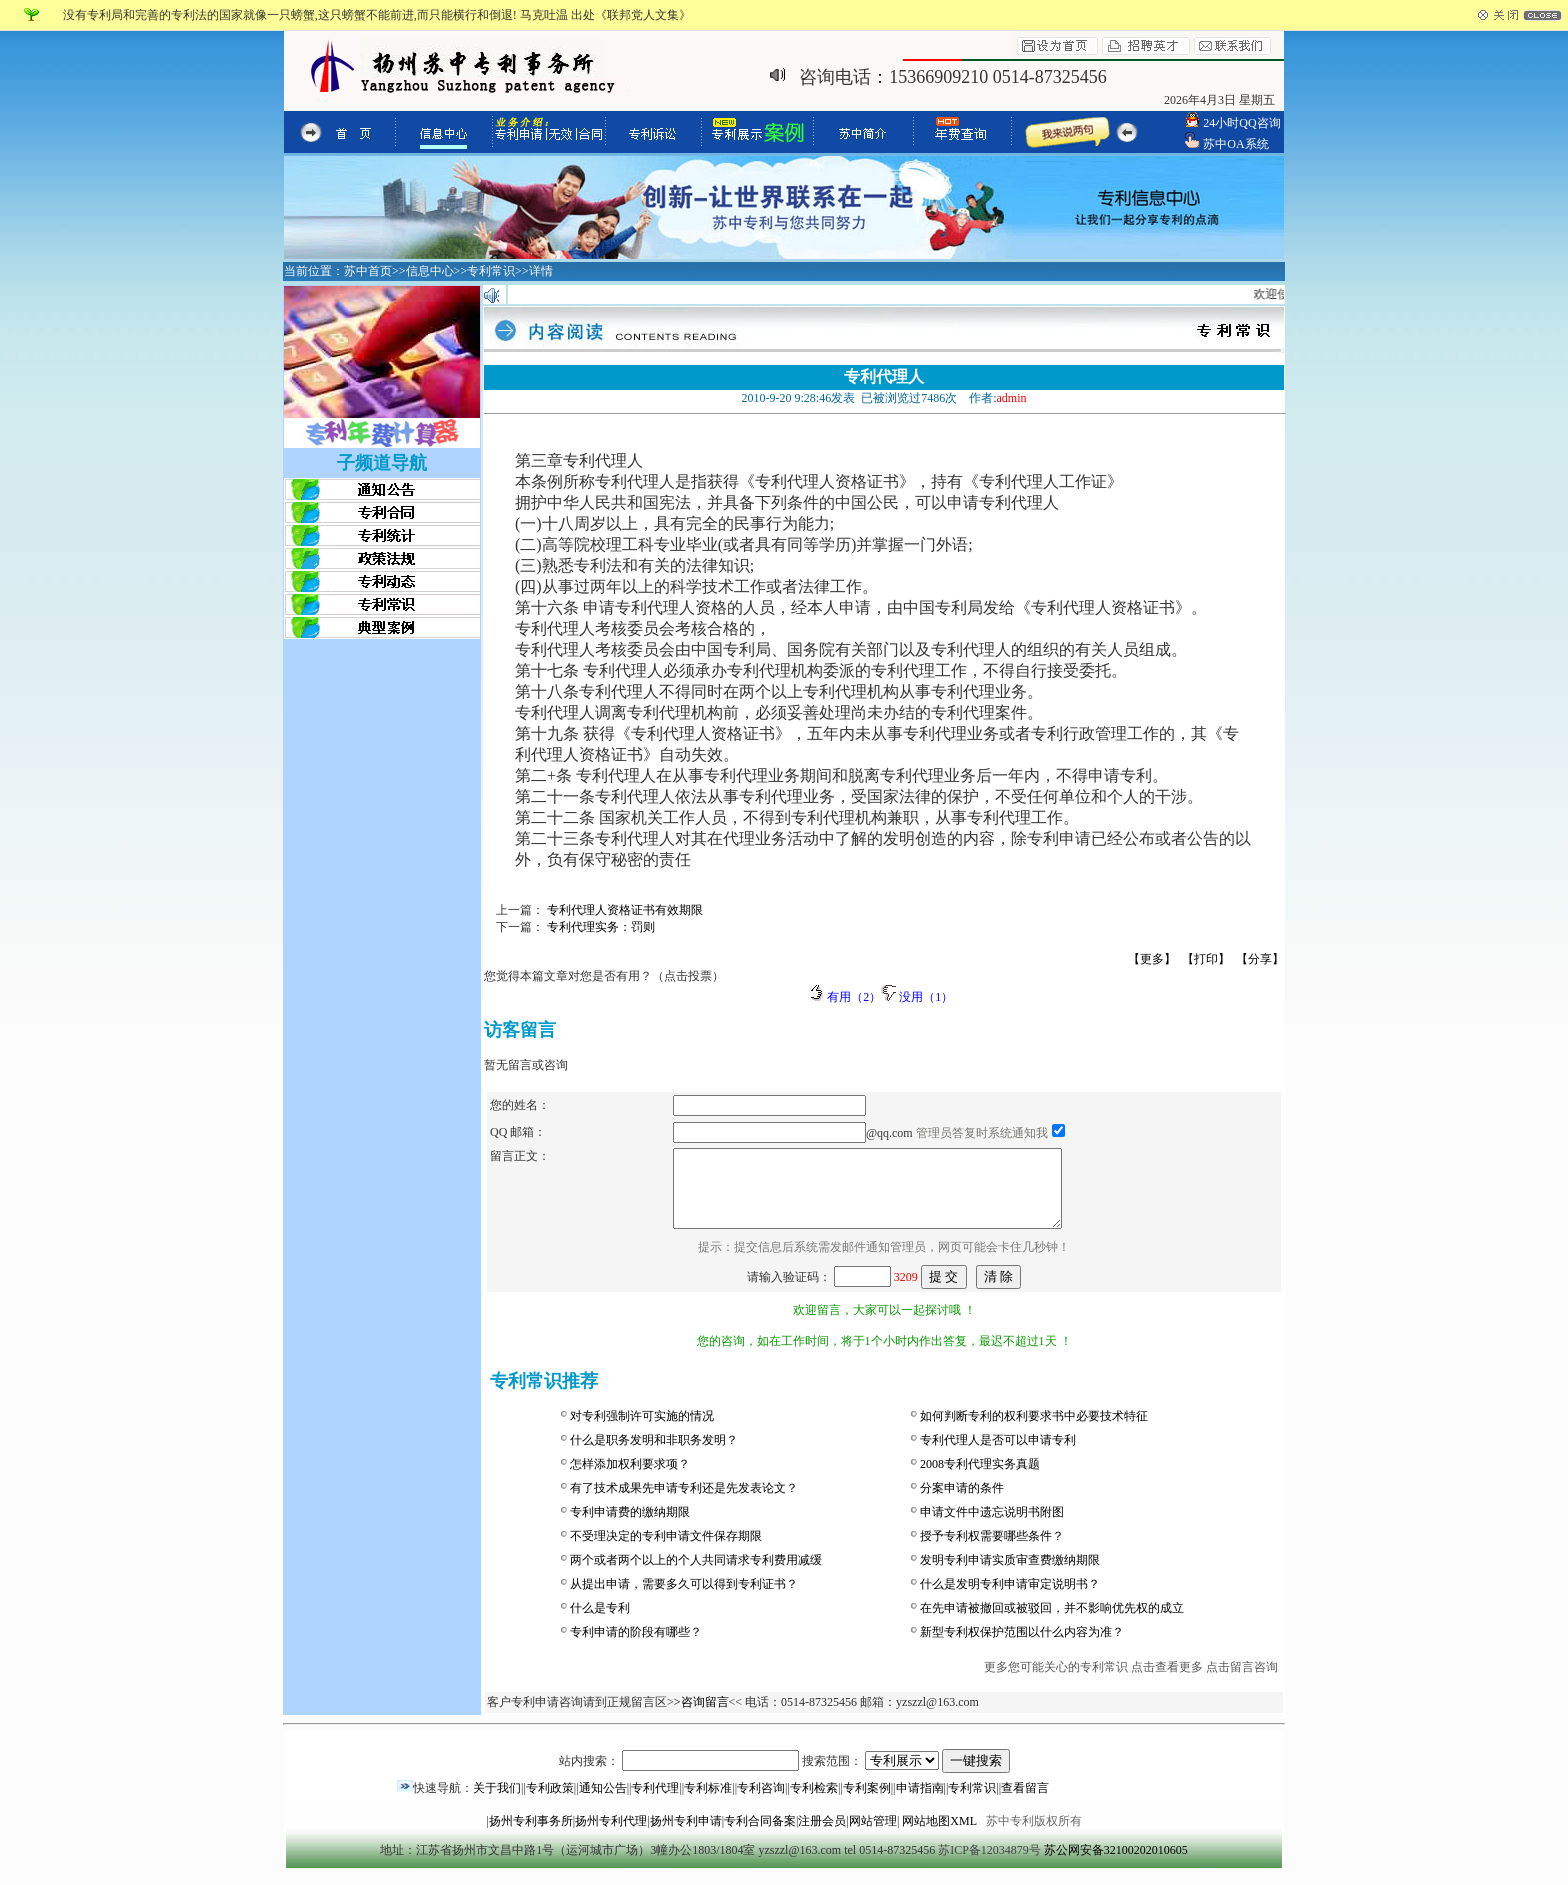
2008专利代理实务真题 (980, 1479)
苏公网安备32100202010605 (1116, 1865)
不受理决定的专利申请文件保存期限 (666, 1551)
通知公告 (603, 1803)
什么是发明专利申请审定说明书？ (1010, 1599)
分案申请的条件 (962, 1503)
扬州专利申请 (686, 1836)
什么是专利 (600, 1623)
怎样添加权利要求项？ (630, 1479)
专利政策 (550, 1803)
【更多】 (1152, 959)
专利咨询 (761, 1803)
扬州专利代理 (611, 1836)
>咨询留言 (701, 1717)
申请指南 (920, 1803)
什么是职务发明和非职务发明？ (654, 1455)
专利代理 (655, 1803)
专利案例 (867, 1803)
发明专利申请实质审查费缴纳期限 (1010, 1575)
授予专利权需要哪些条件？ (992, 1551)
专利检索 (814, 1803)
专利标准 (708, 1803)
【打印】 (1206, 959)
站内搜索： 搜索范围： (784, 1776)
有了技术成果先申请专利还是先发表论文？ (684, 1503)
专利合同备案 (760, 1836)
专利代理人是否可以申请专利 (998, 1455)
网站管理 (873, 1836)
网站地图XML (939, 1836)
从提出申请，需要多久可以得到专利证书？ (684, 1599)
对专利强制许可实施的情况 (642, 1431)
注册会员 (822, 1836)
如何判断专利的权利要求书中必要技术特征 (1034, 1431)
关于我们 (497, 1803)
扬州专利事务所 (531, 1836)
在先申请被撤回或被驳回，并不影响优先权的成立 (1052, 1623)
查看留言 (1025, 1803)
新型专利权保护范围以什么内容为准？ (1022, 1647)
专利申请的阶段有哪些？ (636, 1647)
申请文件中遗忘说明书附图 (992, 1527)
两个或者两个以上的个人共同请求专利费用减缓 (696, 1575)
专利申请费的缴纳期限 (630, 1527)
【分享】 (1260, 959)
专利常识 (972, 1803)
